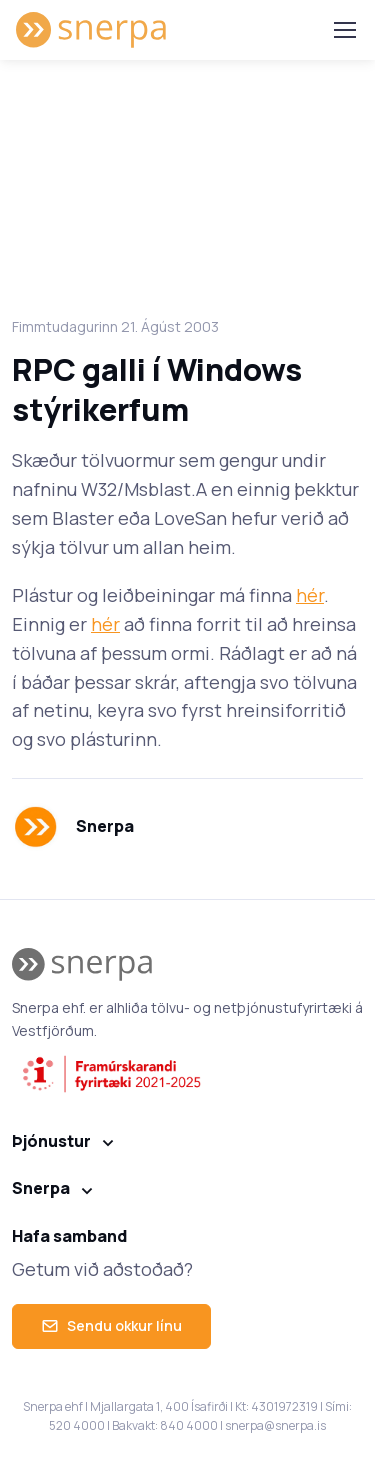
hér (310, 595)
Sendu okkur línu (111, 1325)
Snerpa (41, 1188)
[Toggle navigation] (344, 30)
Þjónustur (51, 1141)
